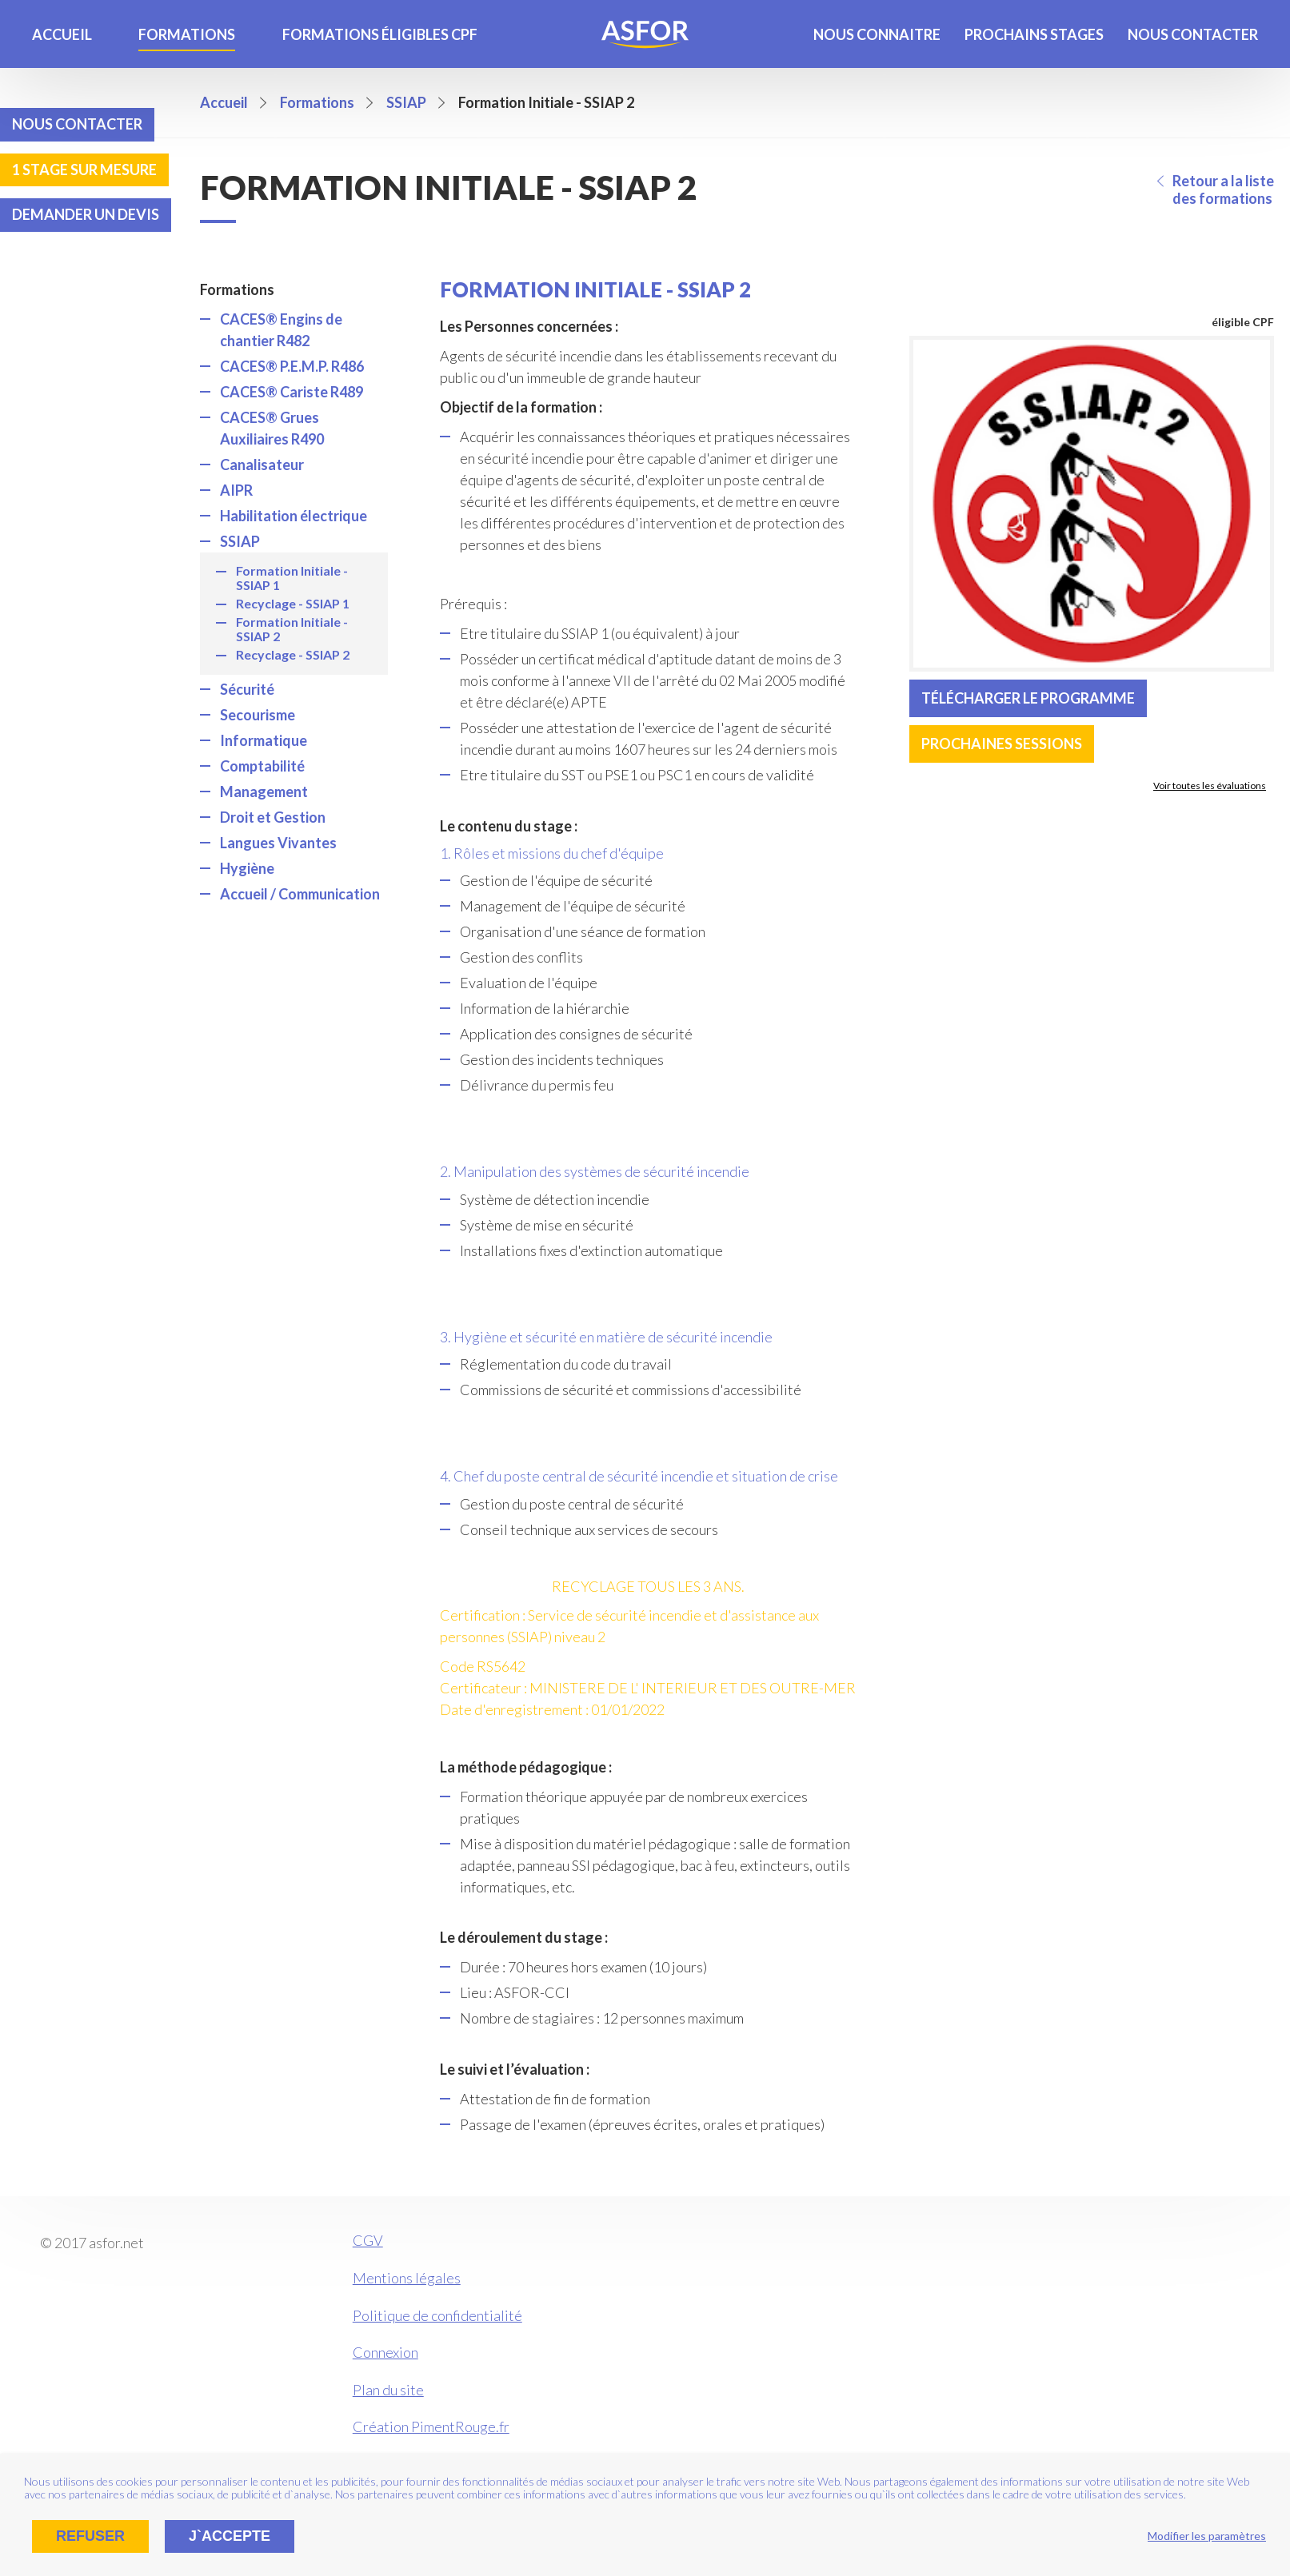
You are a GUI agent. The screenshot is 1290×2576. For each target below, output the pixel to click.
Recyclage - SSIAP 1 (292, 603)
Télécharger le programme (1028, 698)
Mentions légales (407, 2278)
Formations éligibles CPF (379, 34)
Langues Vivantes (278, 842)
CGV (368, 2240)
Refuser (90, 2536)
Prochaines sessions (1001, 743)
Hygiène (247, 868)
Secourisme (257, 715)
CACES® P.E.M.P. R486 (292, 366)
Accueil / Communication (300, 894)
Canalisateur (262, 464)
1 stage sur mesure (84, 169)
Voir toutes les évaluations (1209, 786)
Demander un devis (85, 214)
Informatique (263, 740)
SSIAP (240, 541)
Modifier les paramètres (1207, 2535)
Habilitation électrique (293, 515)
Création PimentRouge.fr (431, 2426)
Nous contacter (1193, 34)
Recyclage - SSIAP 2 (292, 654)
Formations (186, 34)
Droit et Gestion (272, 817)
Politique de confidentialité (437, 2315)
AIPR (236, 490)
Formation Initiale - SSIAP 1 (292, 577)
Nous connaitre (877, 34)
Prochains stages (1034, 34)
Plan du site (388, 2390)
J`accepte (229, 2536)
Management (264, 791)
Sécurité (247, 689)
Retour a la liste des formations (1223, 189)
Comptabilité (262, 766)
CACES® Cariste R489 (291, 392)
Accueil (62, 34)
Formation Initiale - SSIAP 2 (292, 629)
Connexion (385, 2352)
